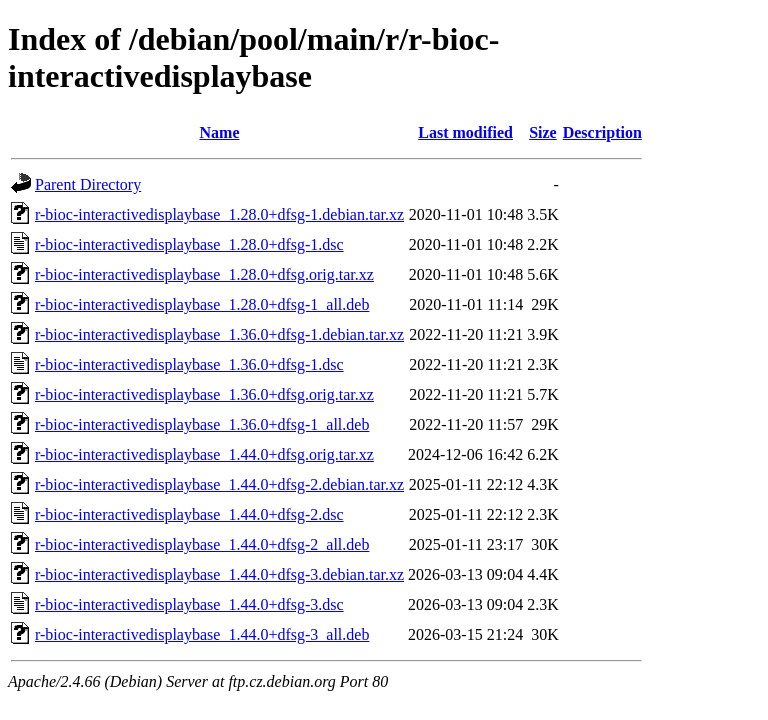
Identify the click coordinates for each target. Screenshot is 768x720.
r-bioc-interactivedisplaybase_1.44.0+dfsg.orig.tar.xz (204, 454)
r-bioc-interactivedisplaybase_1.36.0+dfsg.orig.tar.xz (204, 394)
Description (602, 132)
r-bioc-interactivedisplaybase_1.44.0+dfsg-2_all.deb (202, 544)
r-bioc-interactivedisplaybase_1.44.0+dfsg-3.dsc (189, 604)
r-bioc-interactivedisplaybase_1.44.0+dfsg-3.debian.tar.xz (219, 574)
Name (220, 132)
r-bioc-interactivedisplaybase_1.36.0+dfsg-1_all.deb (202, 424)
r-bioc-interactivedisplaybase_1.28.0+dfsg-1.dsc (189, 244)
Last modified (465, 132)
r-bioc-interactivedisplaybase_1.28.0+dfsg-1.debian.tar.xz (219, 214)
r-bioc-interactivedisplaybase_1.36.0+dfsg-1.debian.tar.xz (219, 334)
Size (543, 132)
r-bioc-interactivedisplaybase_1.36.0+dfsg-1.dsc (189, 364)
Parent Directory (88, 184)
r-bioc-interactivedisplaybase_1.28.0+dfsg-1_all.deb (202, 304)
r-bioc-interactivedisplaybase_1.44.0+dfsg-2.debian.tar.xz (219, 484)
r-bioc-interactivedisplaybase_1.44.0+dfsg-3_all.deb (202, 634)
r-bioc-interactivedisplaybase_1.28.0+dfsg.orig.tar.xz (204, 274)
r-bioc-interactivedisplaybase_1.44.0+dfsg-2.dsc (189, 514)
